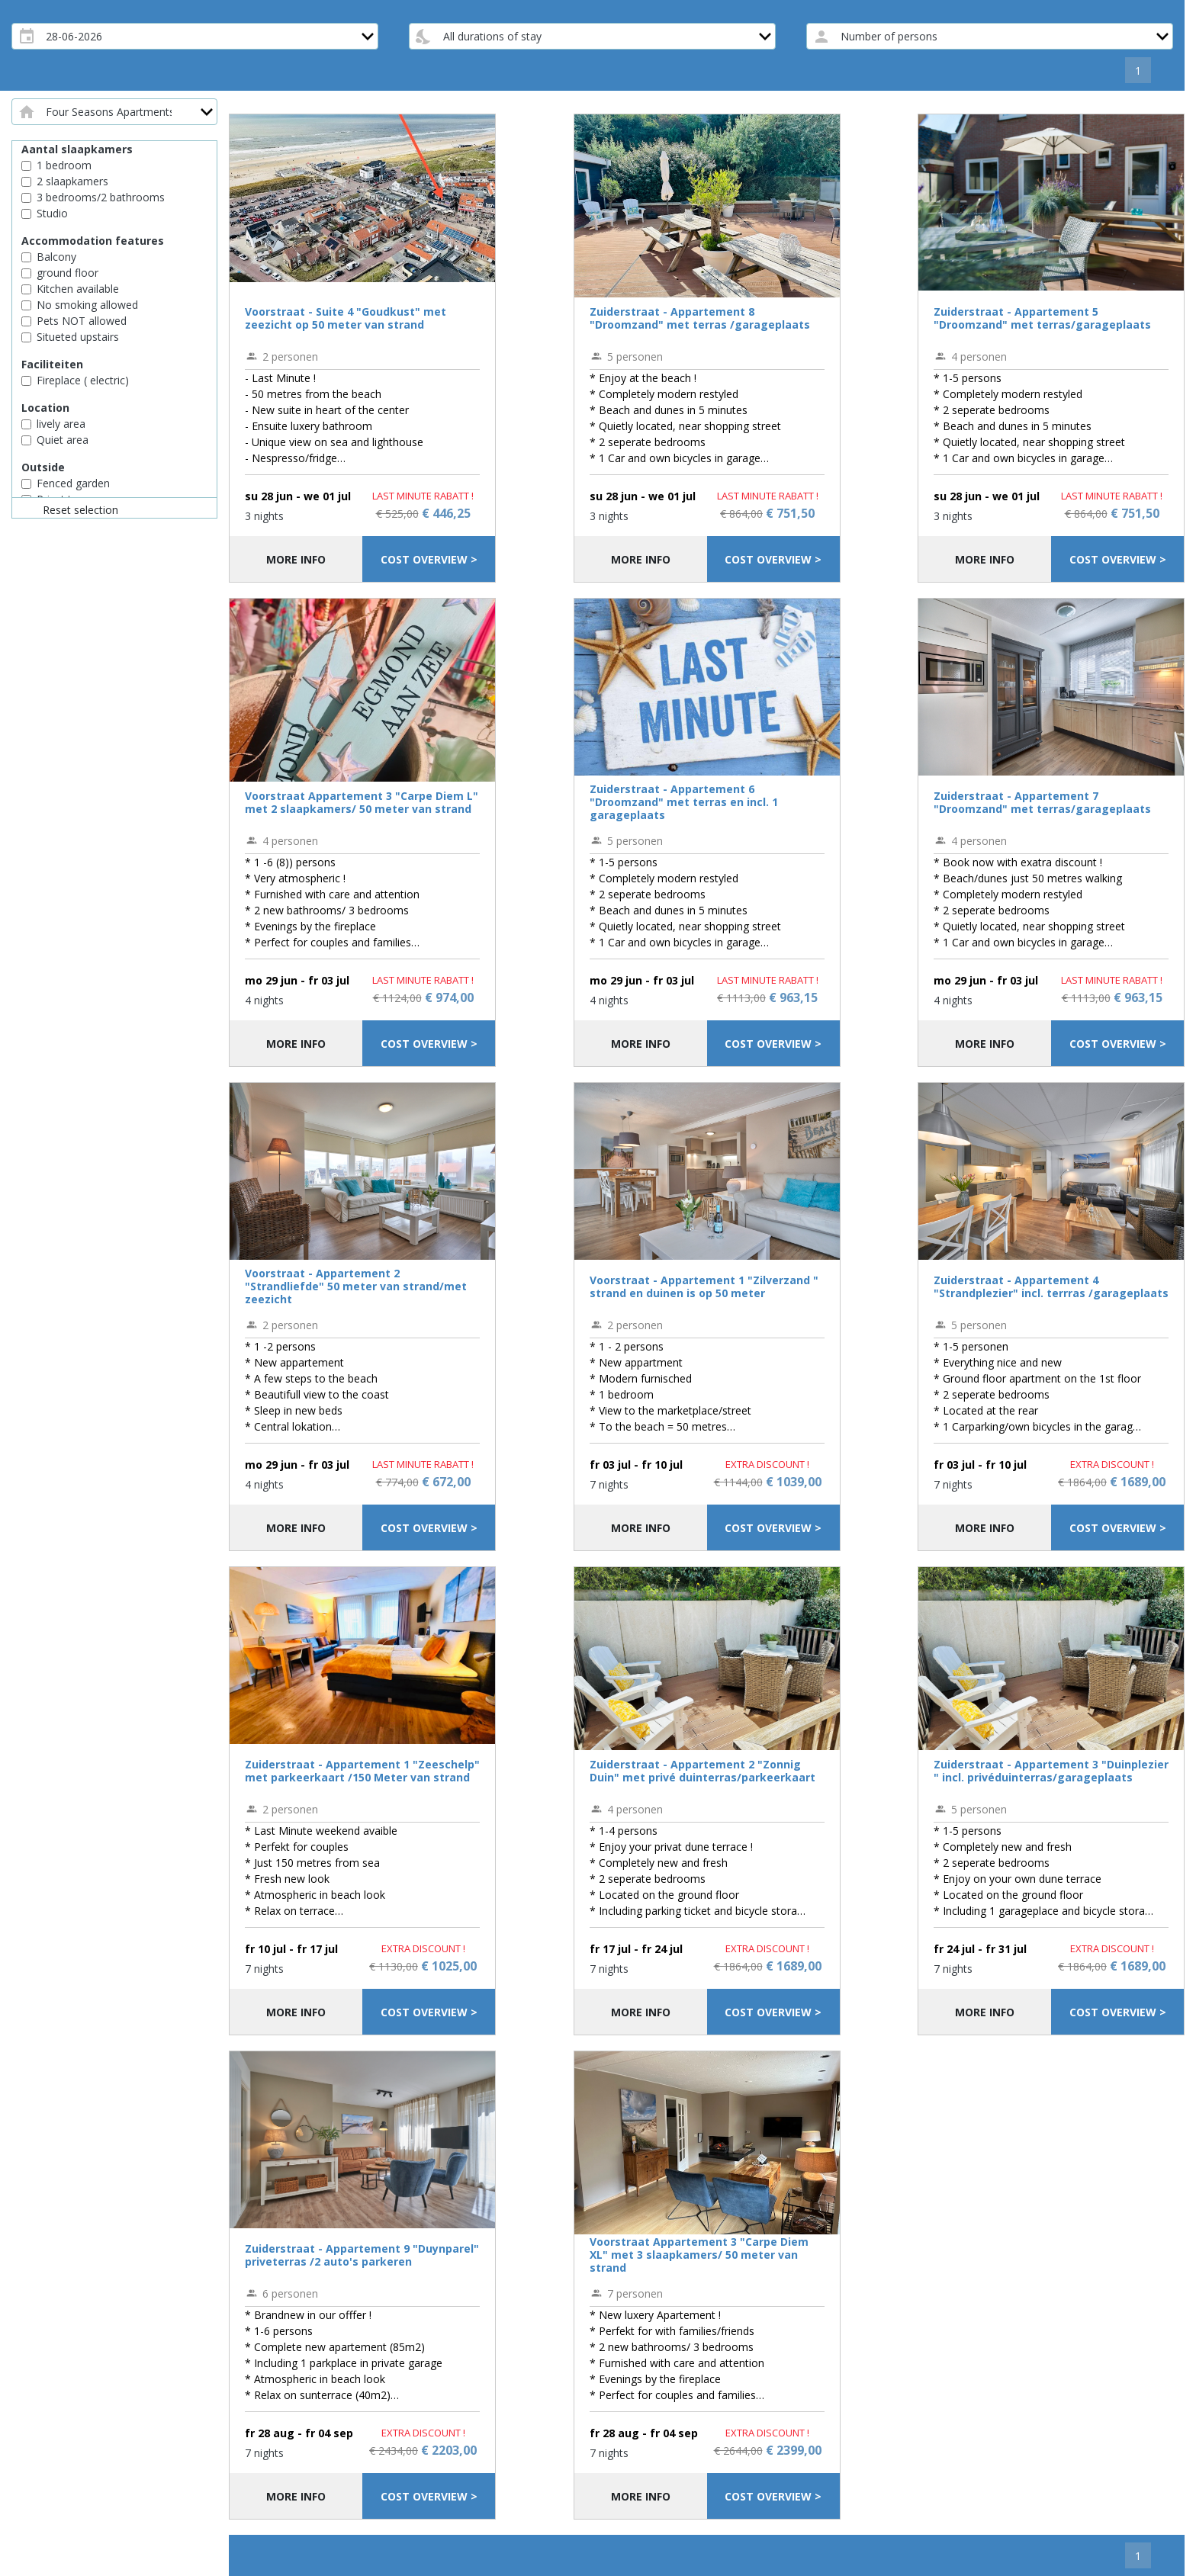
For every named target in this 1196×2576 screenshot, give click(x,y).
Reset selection (80, 510)
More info (296, 559)
